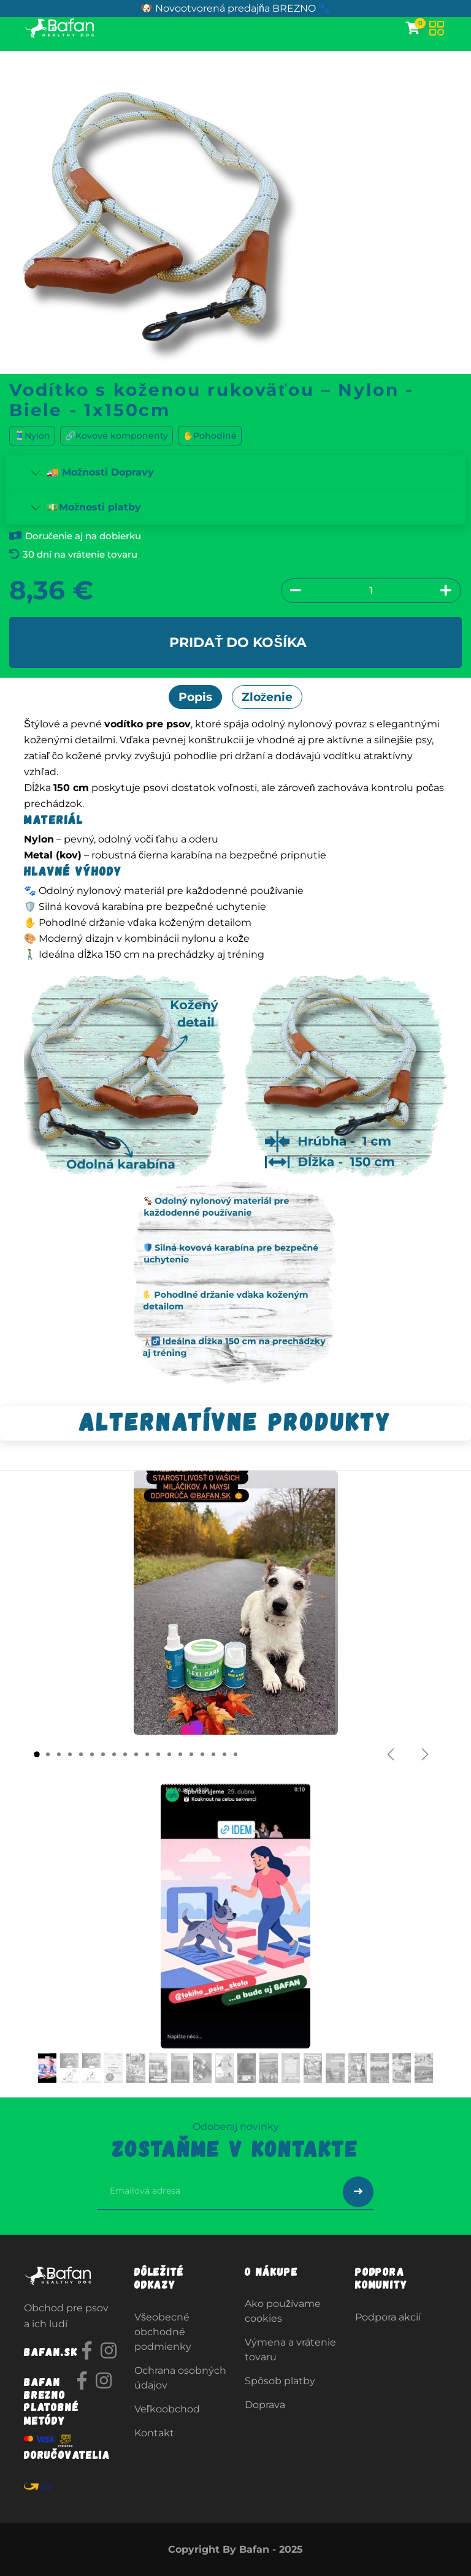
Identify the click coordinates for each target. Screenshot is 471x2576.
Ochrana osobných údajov (180, 2378)
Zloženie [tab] (267, 696)
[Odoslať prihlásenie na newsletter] (358, 2191)
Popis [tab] (195, 696)
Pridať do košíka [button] (238, 642)
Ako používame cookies (283, 2311)
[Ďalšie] (425, 1754)
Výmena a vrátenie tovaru (290, 2349)
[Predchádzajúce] (390, 1754)
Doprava (265, 2405)
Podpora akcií (388, 2317)
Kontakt (154, 2433)
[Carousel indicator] (37, 1754)
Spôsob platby (280, 2381)
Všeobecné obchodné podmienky (162, 2331)
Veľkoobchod (167, 2409)
